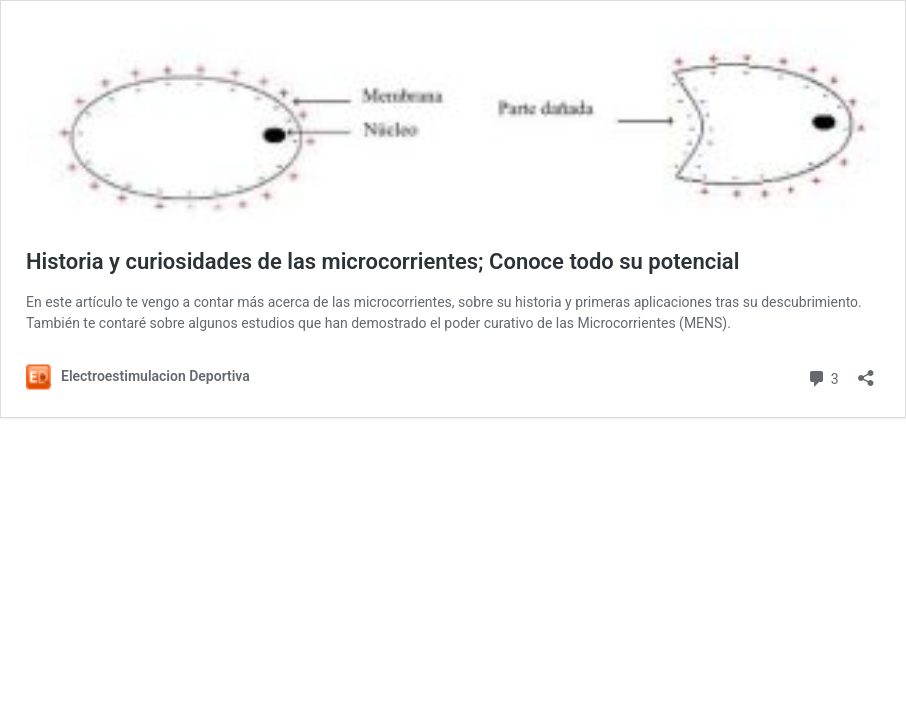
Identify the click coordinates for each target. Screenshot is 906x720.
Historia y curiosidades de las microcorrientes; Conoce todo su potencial (382, 261)
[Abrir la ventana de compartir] (866, 371)
